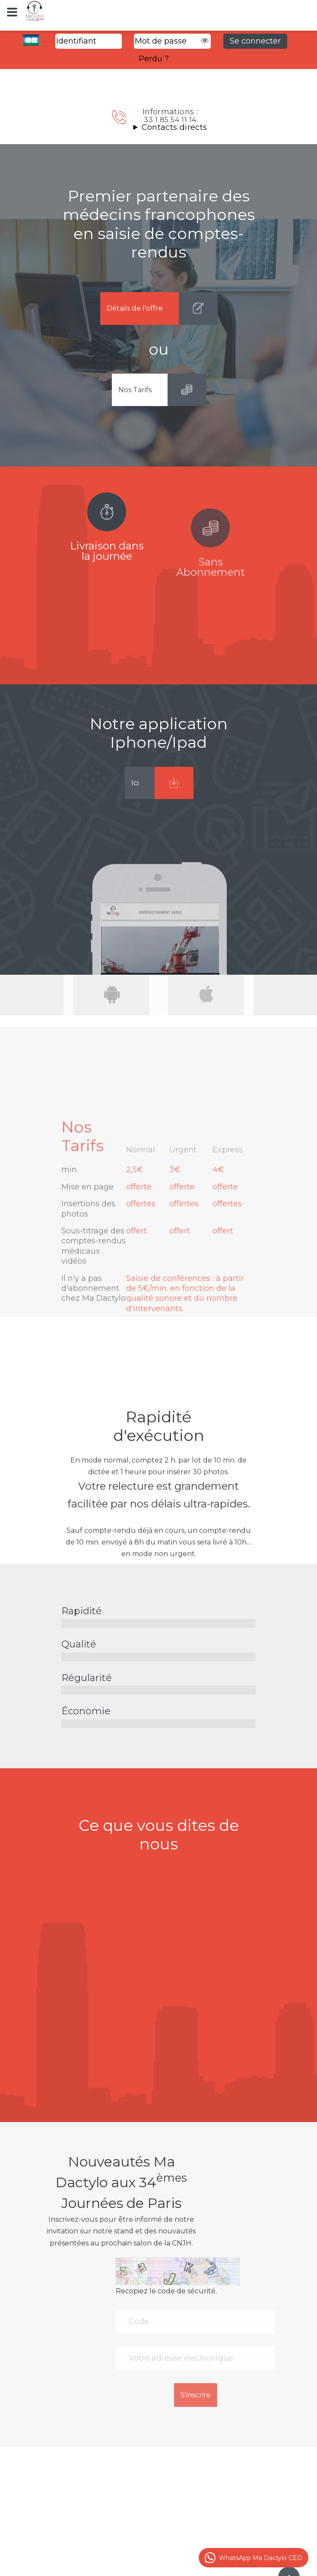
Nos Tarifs (135, 390)
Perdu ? (154, 58)
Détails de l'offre (135, 308)
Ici (135, 783)
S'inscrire (261, 2395)
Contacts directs (174, 127)
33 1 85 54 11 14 (170, 120)
